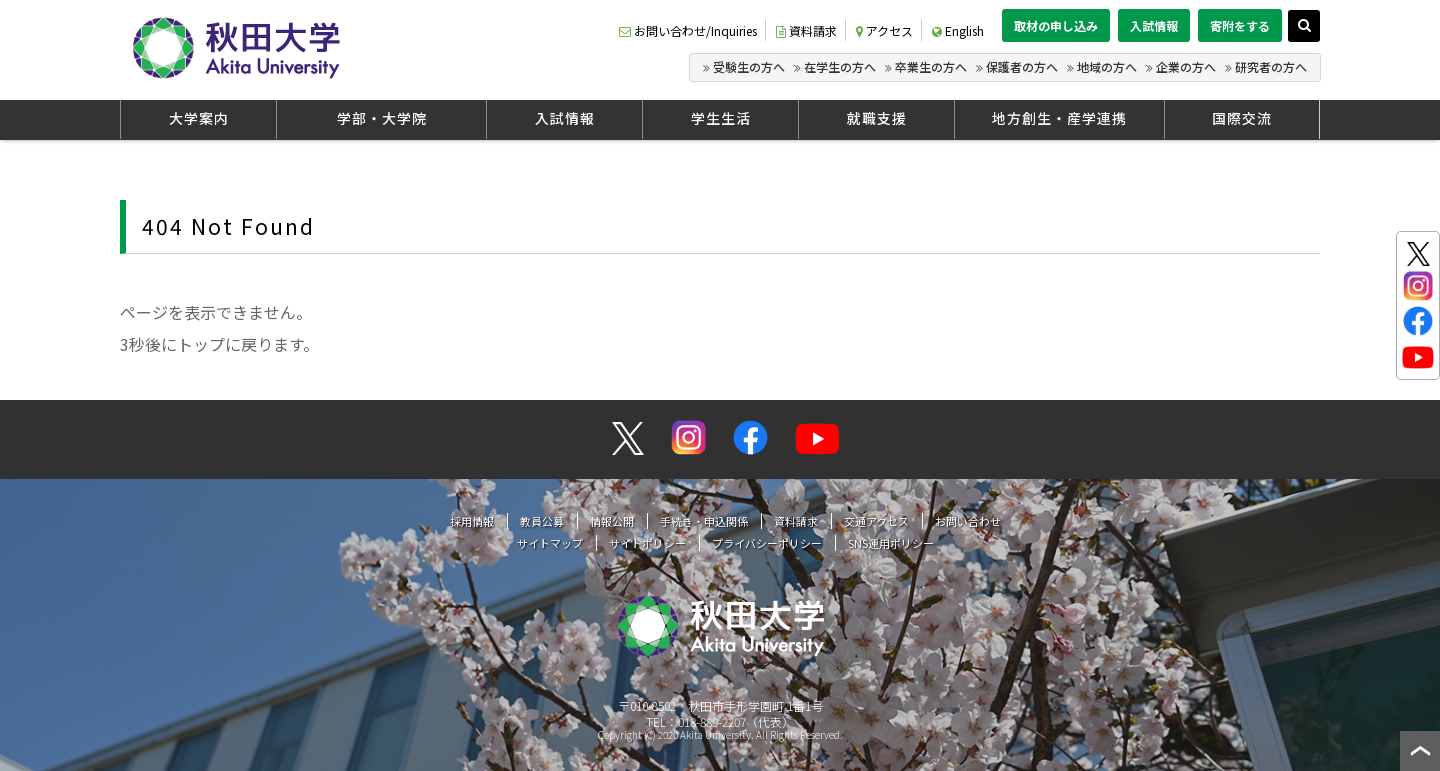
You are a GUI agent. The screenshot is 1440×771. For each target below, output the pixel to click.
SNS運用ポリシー (891, 543)
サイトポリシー (647, 543)
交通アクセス (876, 521)
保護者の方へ (1022, 66)
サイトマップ (550, 543)
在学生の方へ (840, 66)
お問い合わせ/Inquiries (688, 30)
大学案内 (199, 118)
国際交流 (1242, 118)
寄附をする (1240, 25)
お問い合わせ (968, 521)
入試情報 (1154, 25)
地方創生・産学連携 (1059, 118)
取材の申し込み (1056, 25)
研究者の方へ (1271, 66)
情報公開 (612, 521)
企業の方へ (1186, 66)
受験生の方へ (749, 66)
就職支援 (877, 118)
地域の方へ (1107, 66)
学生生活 (721, 118)
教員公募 (542, 521)
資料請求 (806, 30)
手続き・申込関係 (704, 521)
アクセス (884, 30)
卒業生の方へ (931, 66)
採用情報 (472, 521)
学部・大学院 (382, 118)
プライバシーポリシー (767, 543)
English (958, 30)
